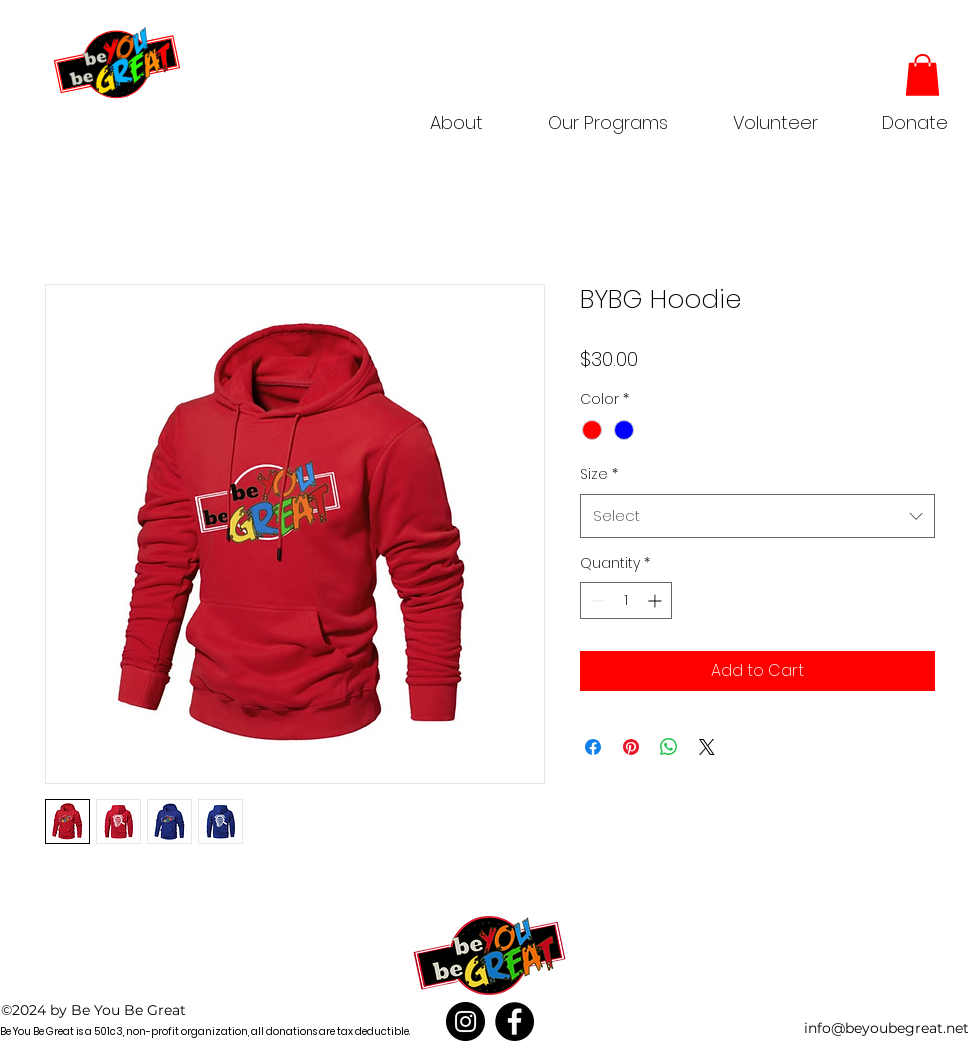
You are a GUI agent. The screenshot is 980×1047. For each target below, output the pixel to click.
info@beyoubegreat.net (886, 1028)
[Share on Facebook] (593, 747)
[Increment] (656, 600)
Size (599, 474)
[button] (607, 114)
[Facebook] (514, 1021)
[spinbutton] (626, 600)
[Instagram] (465, 1021)
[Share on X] (707, 747)
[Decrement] (595, 600)
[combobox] (757, 516)
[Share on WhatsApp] (669, 747)
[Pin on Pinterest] (631, 747)
